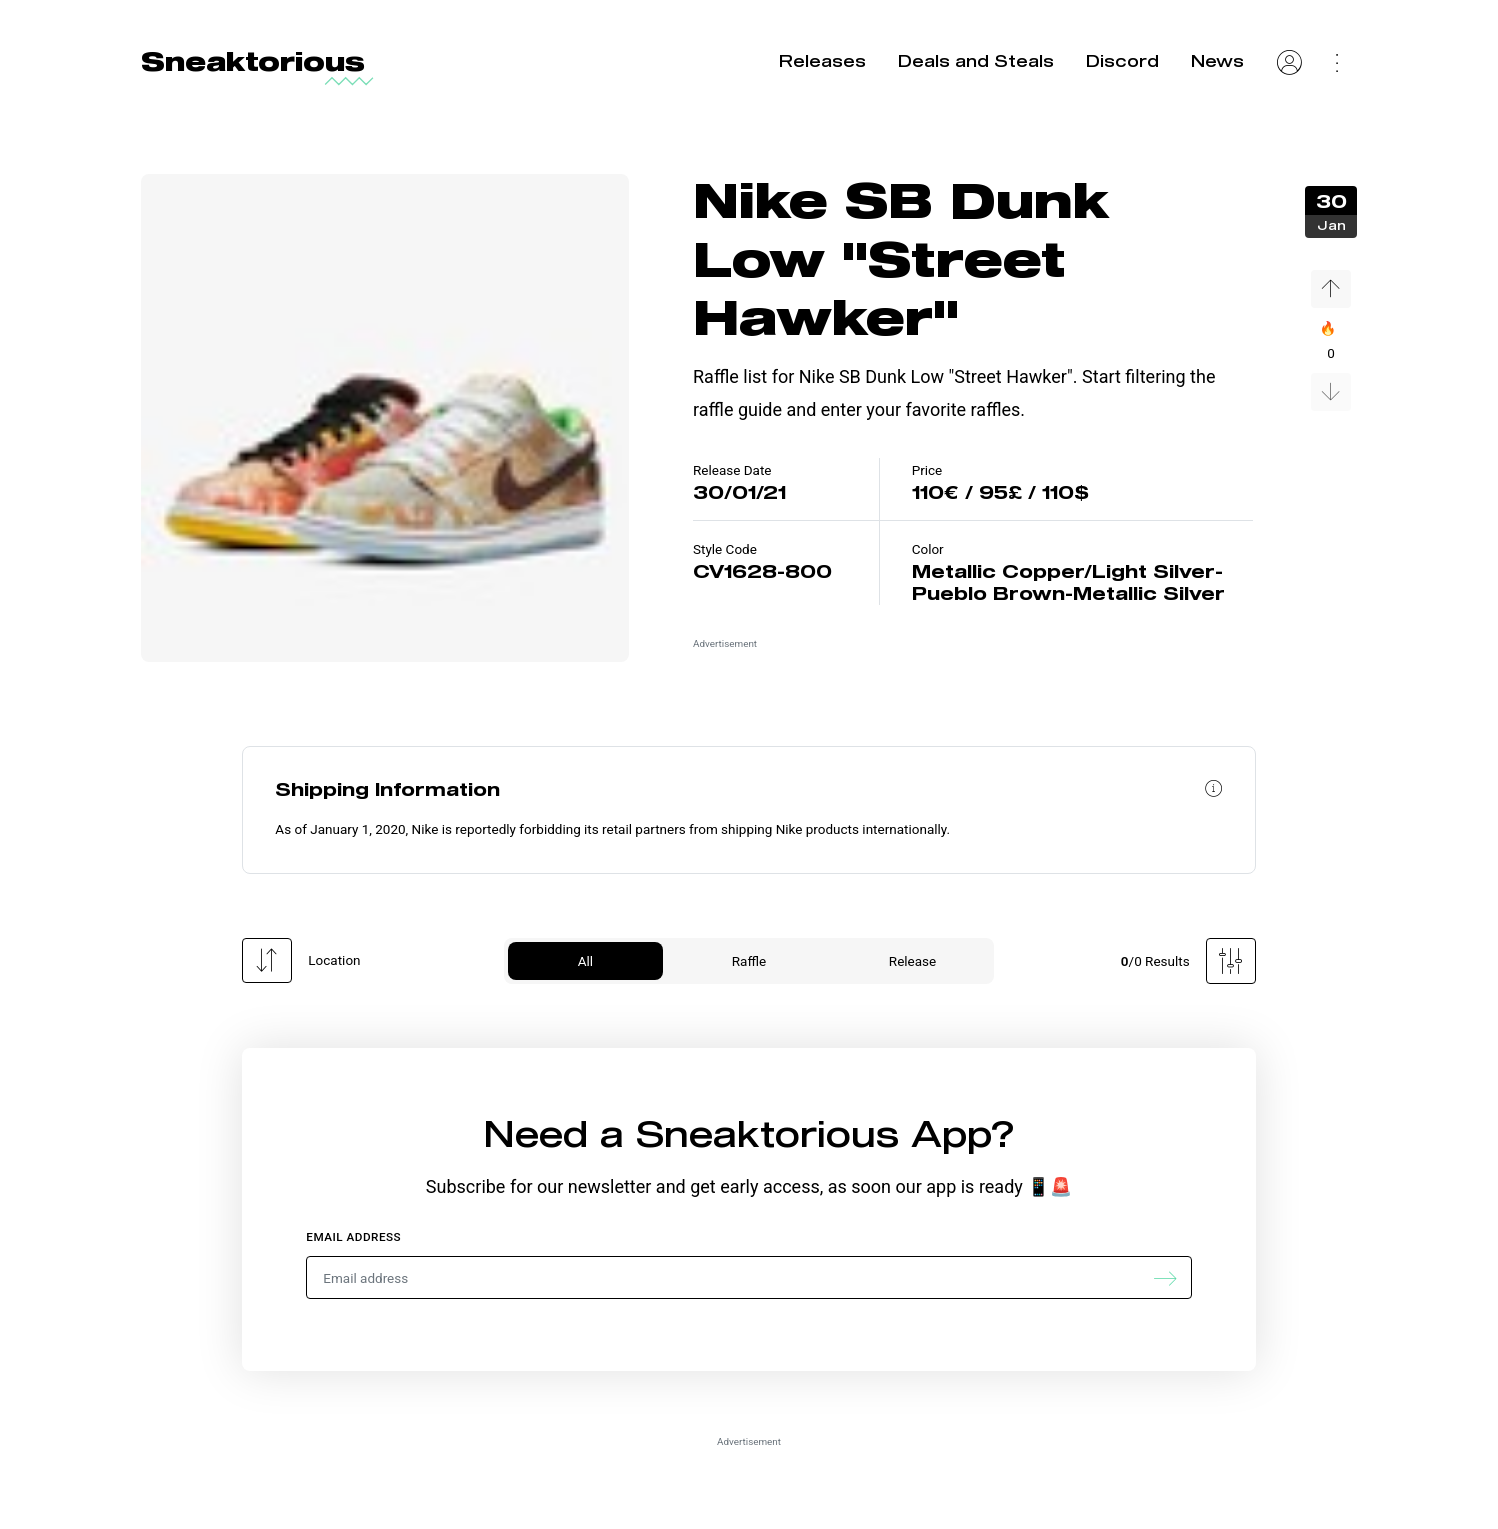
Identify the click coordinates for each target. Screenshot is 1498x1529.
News (1217, 60)
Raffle (749, 961)
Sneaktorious (253, 61)
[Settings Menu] (1337, 61)
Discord (1122, 60)
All (585, 961)
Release (912, 961)
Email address (353, 1237)
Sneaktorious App (813, 1133)
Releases (822, 60)
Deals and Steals (976, 60)
